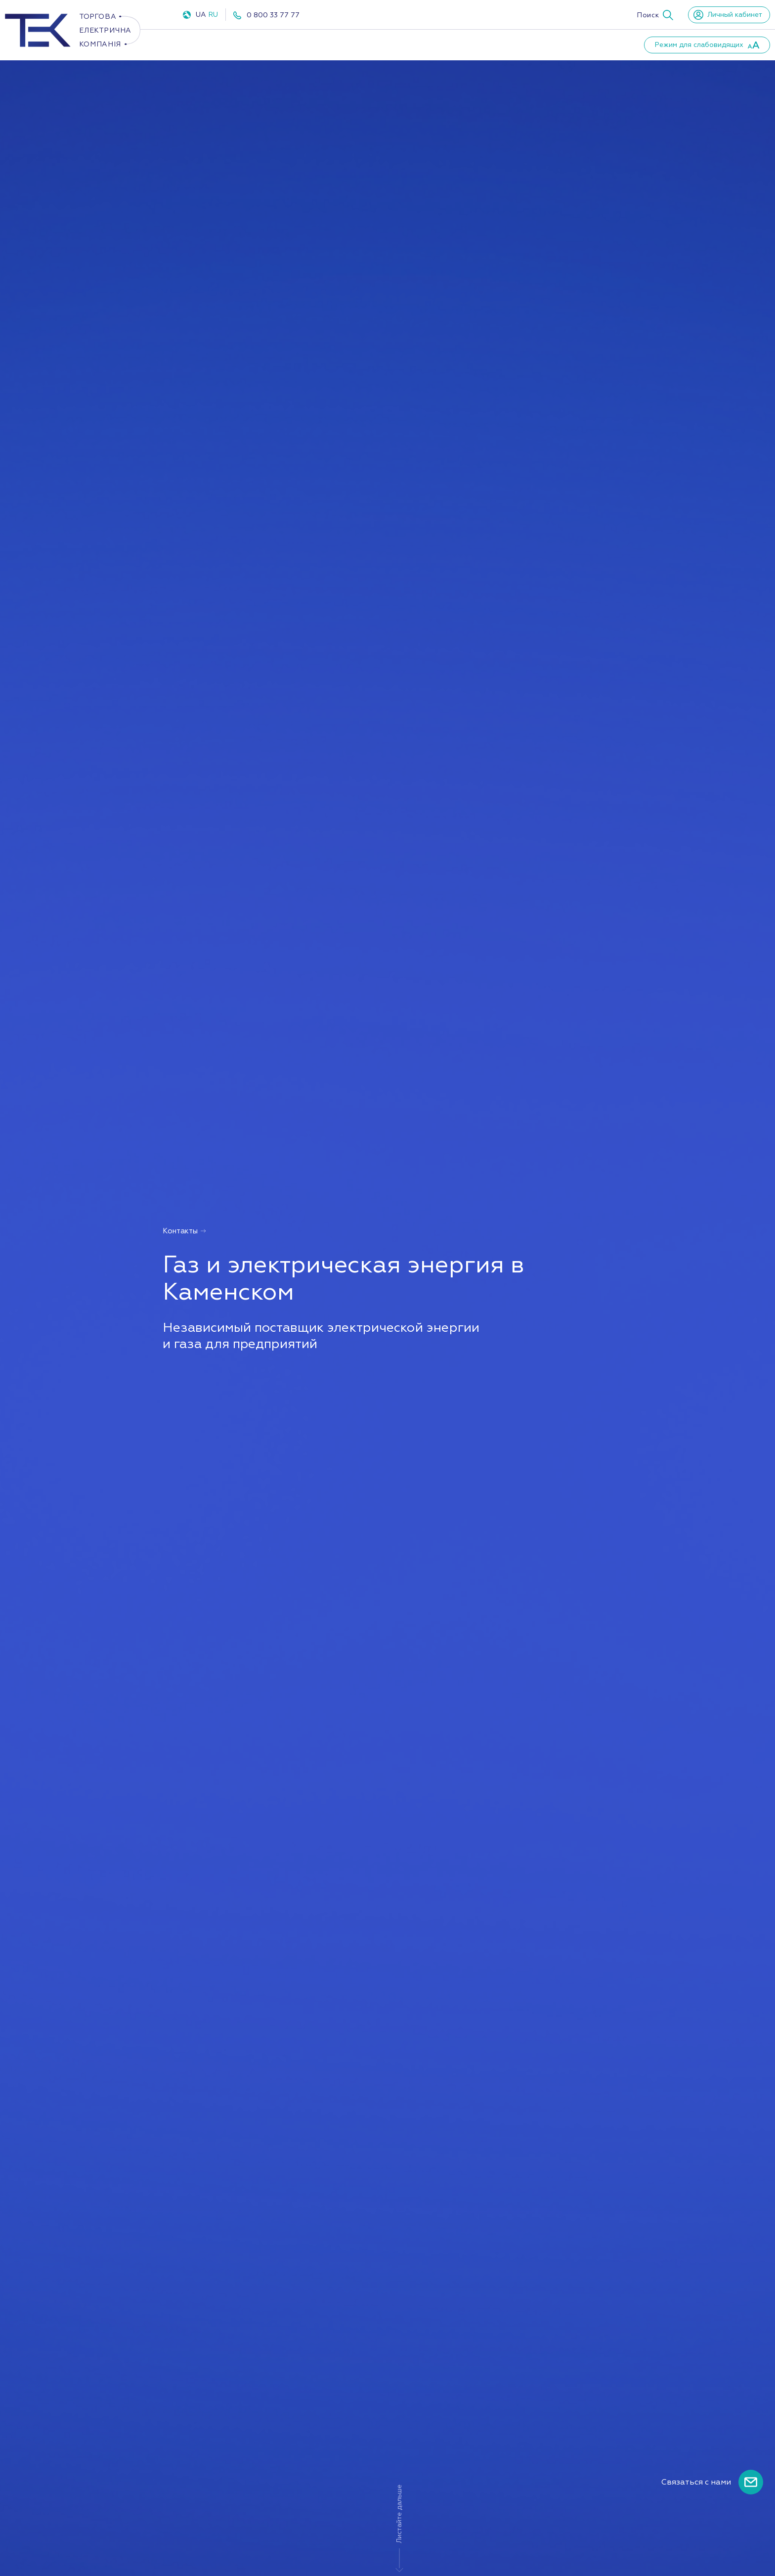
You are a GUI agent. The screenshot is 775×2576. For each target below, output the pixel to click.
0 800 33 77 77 (273, 15)
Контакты (580, 44)
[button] (655, 15)
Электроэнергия (219, 44)
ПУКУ (335, 44)
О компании (392, 44)
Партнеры (459, 44)
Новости (520, 44)
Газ (289, 44)
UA (201, 14)
